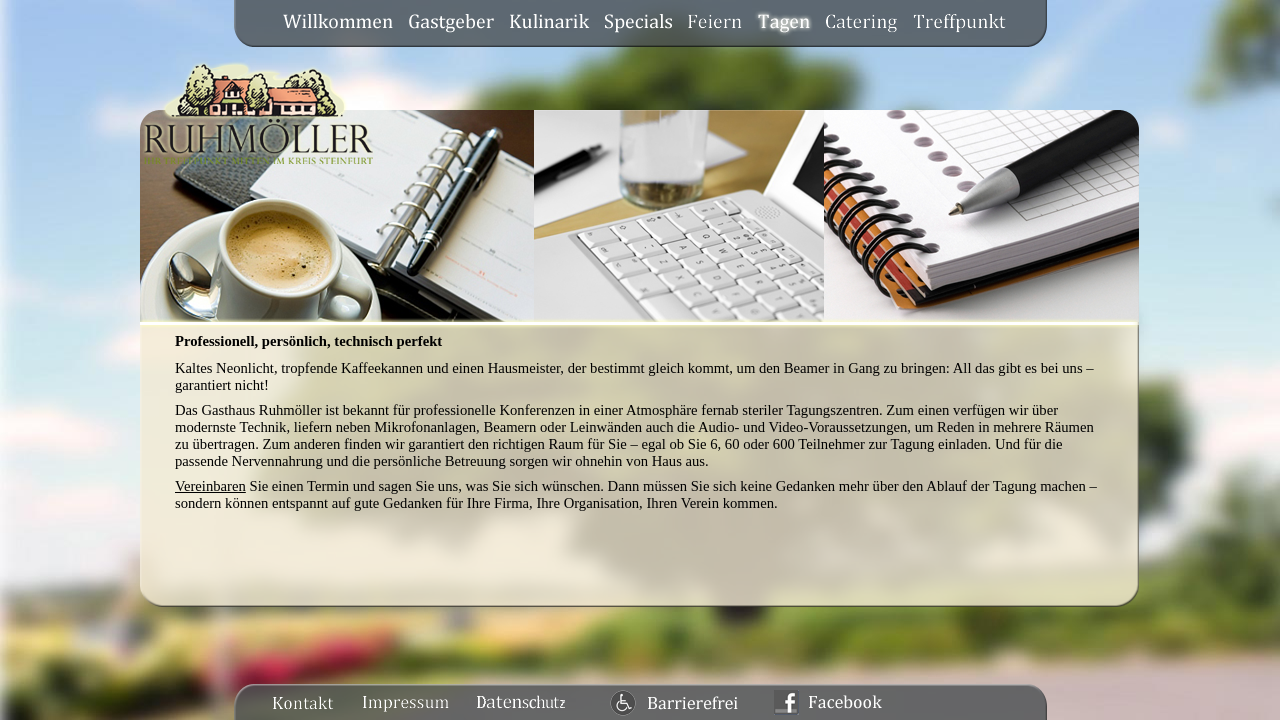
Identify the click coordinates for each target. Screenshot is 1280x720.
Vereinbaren (210, 486)
